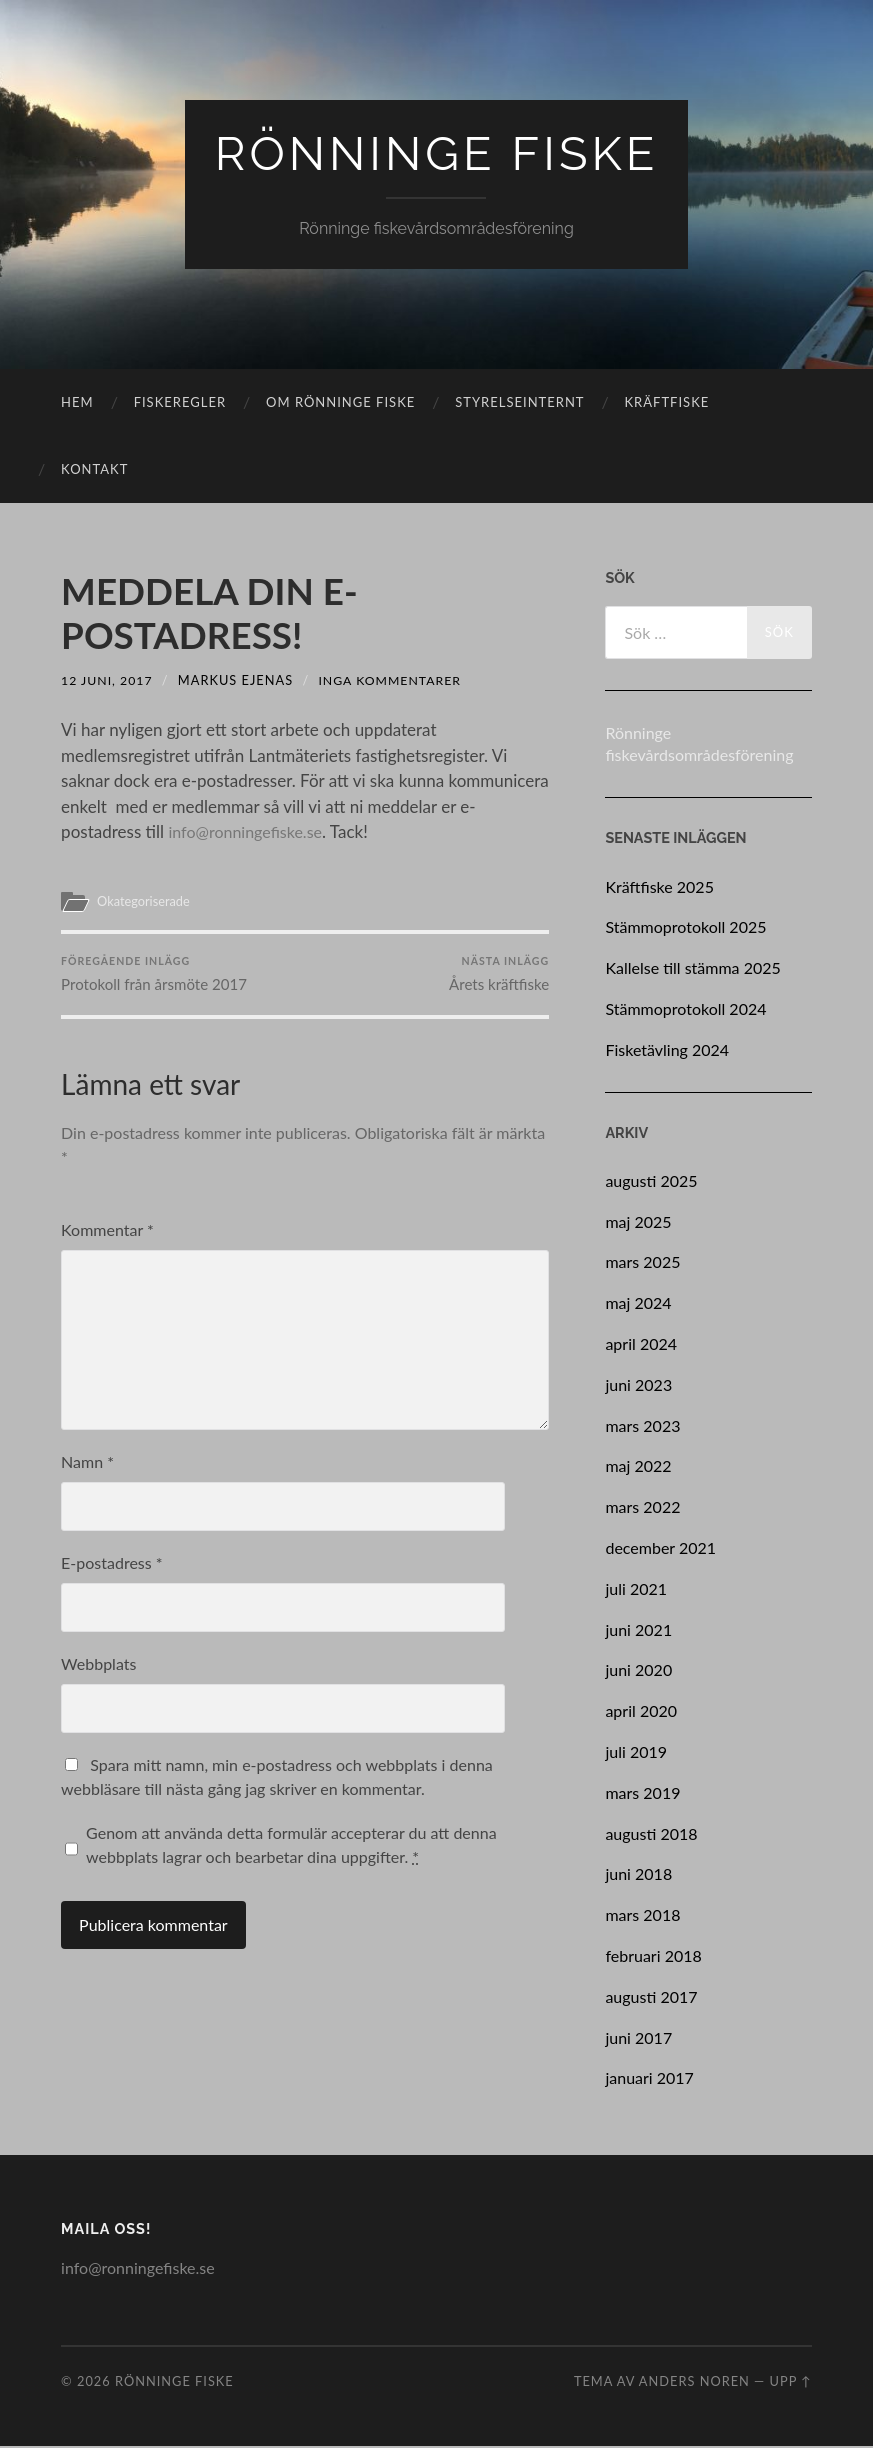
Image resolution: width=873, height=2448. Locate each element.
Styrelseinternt (519, 404)
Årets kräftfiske (498, 979)
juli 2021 (636, 1590)
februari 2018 (653, 1957)
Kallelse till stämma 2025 (692, 969)
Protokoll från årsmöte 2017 (154, 979)
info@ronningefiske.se (249, 833)
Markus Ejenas (238, 682)
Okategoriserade (146, 903)
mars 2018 (642, 1916)
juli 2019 (636, 1753)
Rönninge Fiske (437, 154)
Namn (87, 1470)
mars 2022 (642, 1508)
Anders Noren (694, 2383)
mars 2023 (642, 1427)
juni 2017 (638, 2039)
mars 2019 (642, 1794)
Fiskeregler (180, 404)
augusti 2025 (651, 1182)
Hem (77, 404)
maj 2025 (638, 1223)
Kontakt (94, 471)
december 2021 (660, 1549)
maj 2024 (638, 1304)
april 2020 (641, 1712)
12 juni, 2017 (108, 682)
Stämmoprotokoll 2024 (685, 1010)
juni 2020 (638, 1671)
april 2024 (641, 1345)
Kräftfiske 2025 (659, 888)
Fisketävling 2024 (667, 1051)
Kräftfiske (667, 404)
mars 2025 (642, 1263)
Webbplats (98, 1672)
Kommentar (107, 1238)
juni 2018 (638, 1875)
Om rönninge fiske (340, 404)
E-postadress (112, 1571)
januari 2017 (649, 2079)
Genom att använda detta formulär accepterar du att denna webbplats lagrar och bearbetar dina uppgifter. (291, 1853)
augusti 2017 (651, 1998)
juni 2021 (638, 1631)
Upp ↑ (791, 2383)
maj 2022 (638, 1467)
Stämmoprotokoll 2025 (685, 928)
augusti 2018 (651, 1835)
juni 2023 (638, 1386)
